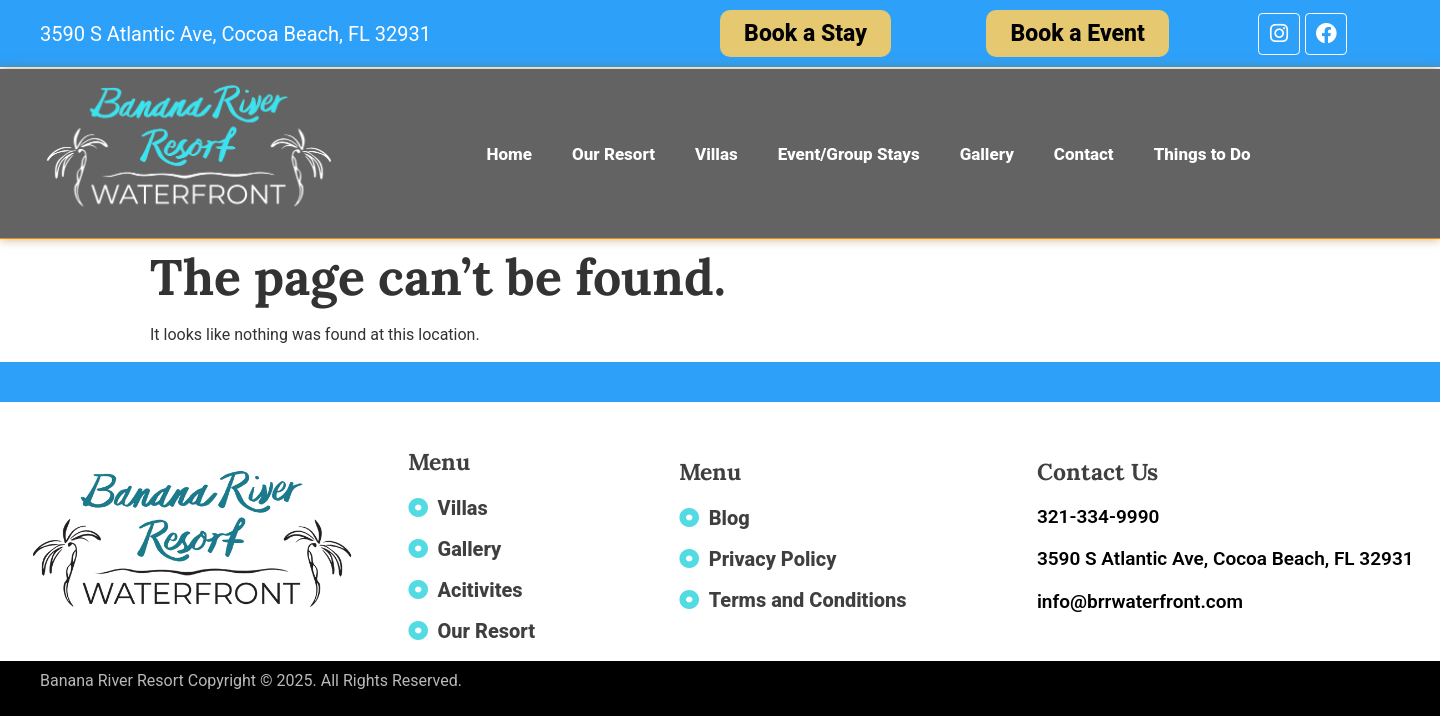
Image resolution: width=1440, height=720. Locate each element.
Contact (1084, 154)
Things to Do (1202, 154)
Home (509, 154)
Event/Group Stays (849, 154)
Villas (716, 154)
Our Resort (613, 154)
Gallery (987, 154)
